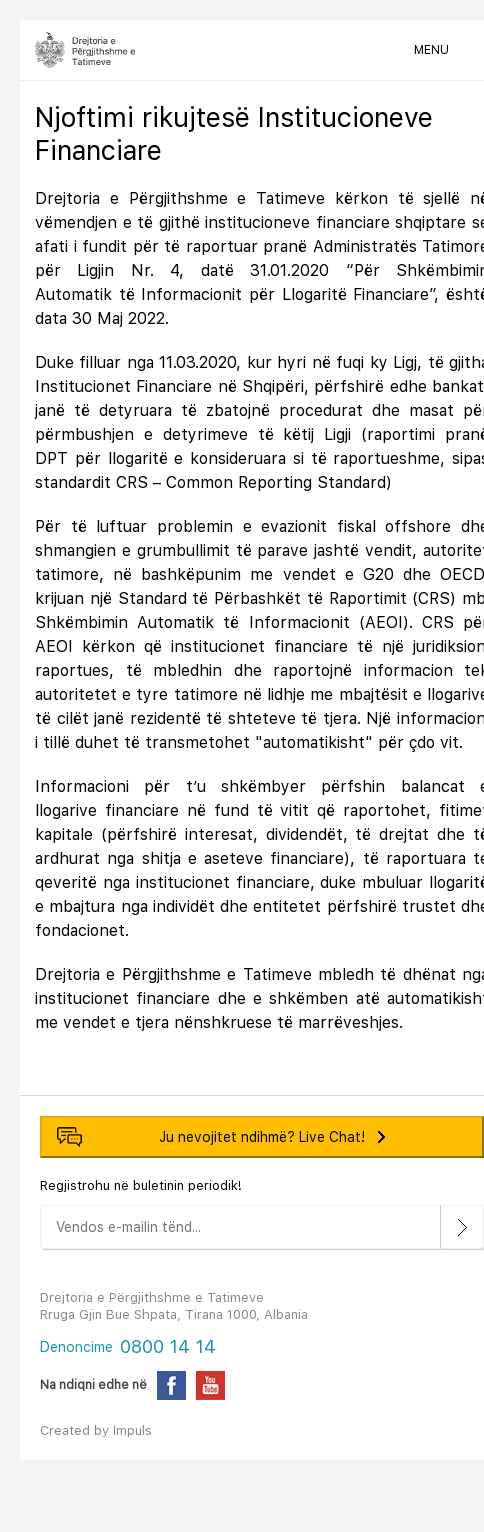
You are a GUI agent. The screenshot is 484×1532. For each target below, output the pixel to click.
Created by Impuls (96, 1430)
